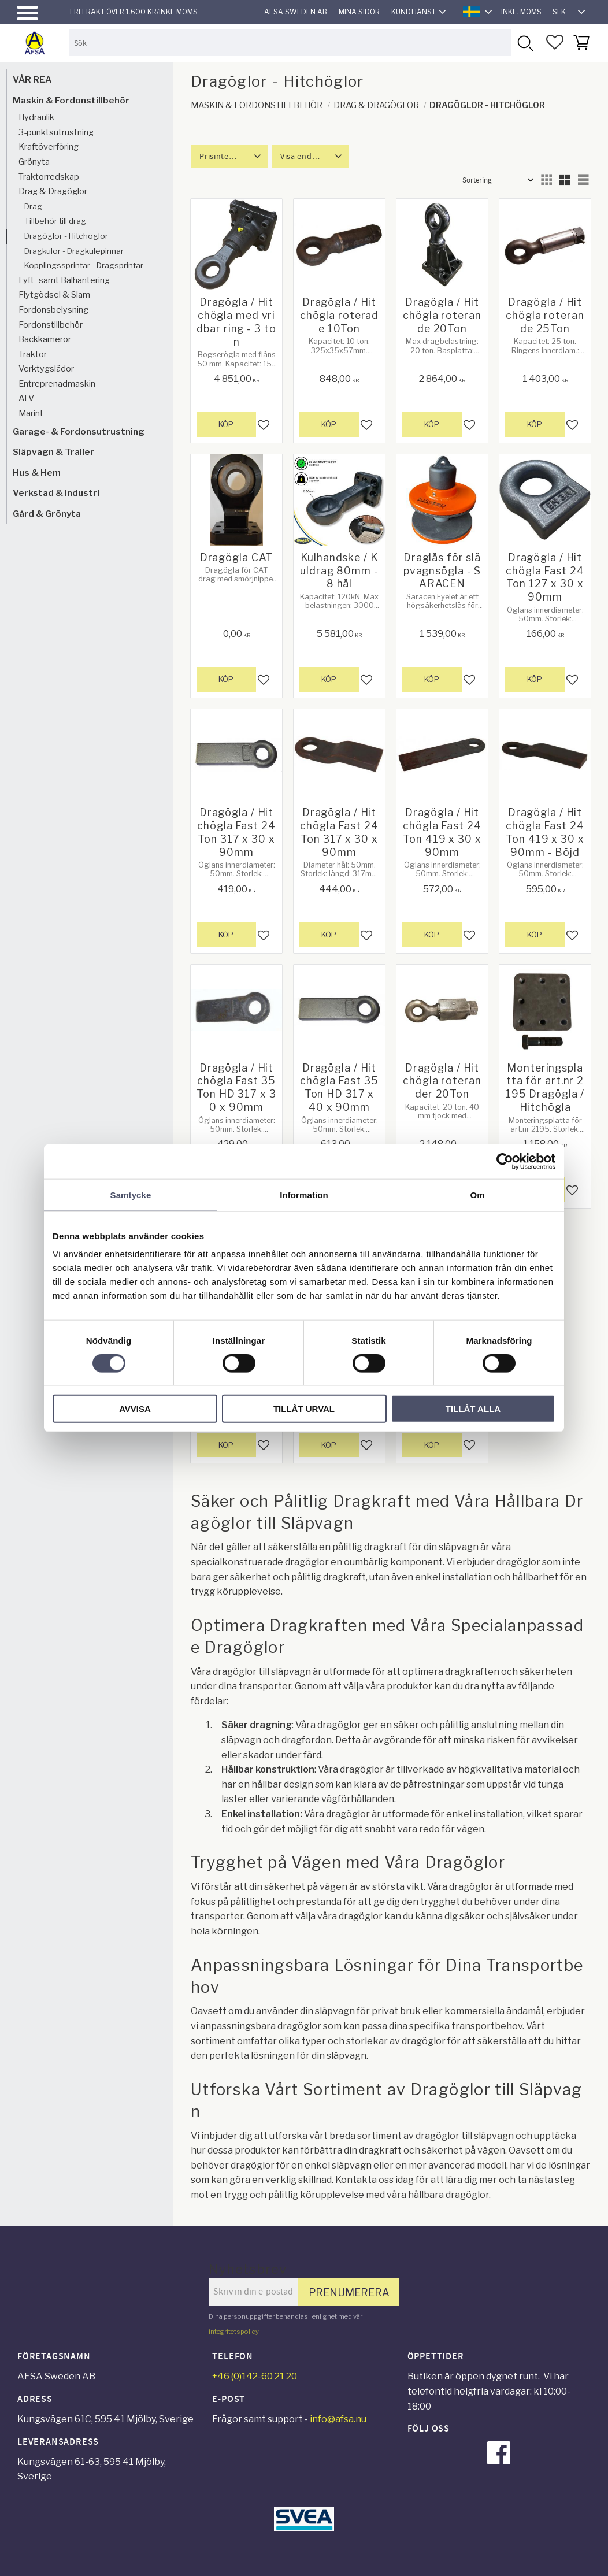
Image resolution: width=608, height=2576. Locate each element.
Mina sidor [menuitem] (359, 12)
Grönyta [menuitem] (34, 162)
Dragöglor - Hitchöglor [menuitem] (66, 235)
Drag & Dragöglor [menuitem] (52, 191)
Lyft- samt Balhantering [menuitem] (64, 280)
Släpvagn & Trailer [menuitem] (53, 451)
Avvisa (135, 1409)
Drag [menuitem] (33, 206)
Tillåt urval (304, 1409)
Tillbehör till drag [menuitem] (55, 220)
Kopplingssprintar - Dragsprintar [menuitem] (83, 265)
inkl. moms (521, 12)
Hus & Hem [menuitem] (37, 472)
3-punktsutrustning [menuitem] (56, 132)
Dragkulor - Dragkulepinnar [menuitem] (74, 250)
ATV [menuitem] (26, 398)
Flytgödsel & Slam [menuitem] (54, 295)
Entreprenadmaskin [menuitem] (56, 384)
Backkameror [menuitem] (44, 339)
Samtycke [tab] (130, 1194)
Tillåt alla (473, 1409)
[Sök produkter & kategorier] (290, 42)
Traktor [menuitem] (32, 354)
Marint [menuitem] (30, 413)
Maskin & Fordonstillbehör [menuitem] (71, 100)
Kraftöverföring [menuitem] (48, 147)
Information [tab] (304, 1194)
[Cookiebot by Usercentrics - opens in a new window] (504, 1161)
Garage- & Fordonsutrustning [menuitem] (78, 431)
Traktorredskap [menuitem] (48, 177)
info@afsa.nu (338, 2419)
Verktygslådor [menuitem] (46, 369)
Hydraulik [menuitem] (36, 117)
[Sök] (524, 42)
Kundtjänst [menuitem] (413, 12)
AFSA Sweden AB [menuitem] (295, 12)
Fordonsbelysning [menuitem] (53, 310)
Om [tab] (477, 1194)
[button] (27, 13)
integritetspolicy (233, 2331)
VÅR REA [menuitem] (32, 79)
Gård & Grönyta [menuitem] (47, 513)
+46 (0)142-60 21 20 (254, 2376)
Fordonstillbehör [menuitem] (50, 325)
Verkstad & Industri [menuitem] (56, 492)
